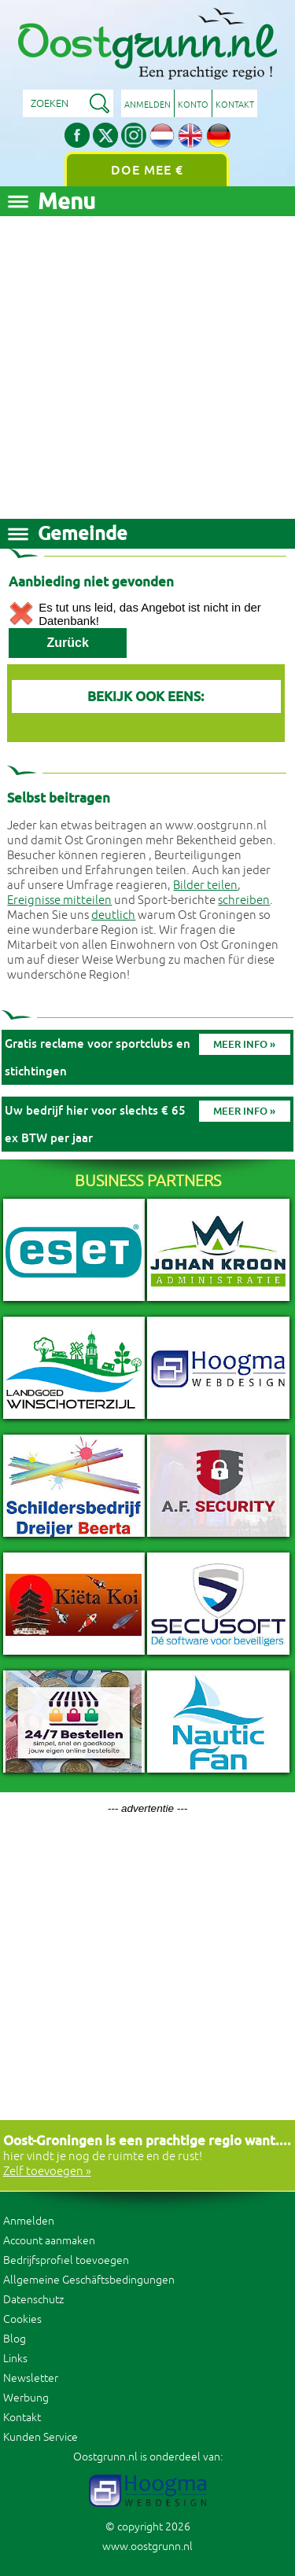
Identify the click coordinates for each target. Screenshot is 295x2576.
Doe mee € (147, 170)
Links (15, 2358)
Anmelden (147, 104)
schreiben (244, 900)
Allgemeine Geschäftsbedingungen (89, 2280)
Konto (193, 104)
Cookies (22, 2319)
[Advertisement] (147, 363)
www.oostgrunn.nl (147, 2546)
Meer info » (244, 1044)
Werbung (26, 2398)
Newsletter (30, 2378)
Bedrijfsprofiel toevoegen (66, 2260)
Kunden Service (40, 2437)
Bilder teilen (205, 885)
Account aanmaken (49, 2240)
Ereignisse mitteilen (59, 900)
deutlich (113, 915)
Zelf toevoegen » (47, 2171)
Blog (14, 2339)
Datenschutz (33, 2299)
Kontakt (235, 104)
